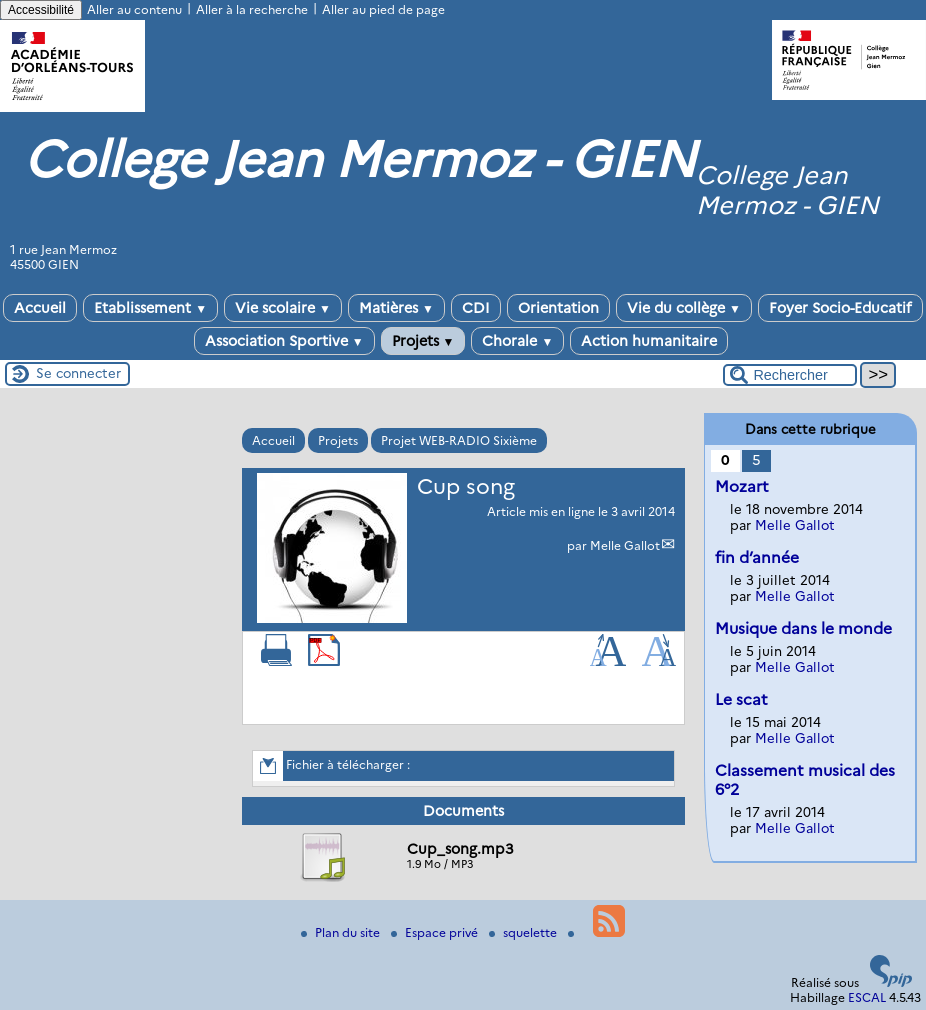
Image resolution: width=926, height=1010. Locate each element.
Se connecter (78, 373)
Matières (396, 308)
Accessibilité (41, 10)
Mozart (742, 486)
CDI (476, 308)
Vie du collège (684, 308)
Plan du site (342, 932)
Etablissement (150, 308)
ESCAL (867, 997)
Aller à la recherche (252, 9)
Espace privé (436, 932)
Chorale (517, 341)
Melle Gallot (625, 545)
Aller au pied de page (383, 9)
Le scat (741, 699)
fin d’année (757, 557)
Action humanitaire (649, 341)
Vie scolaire (283, 308)
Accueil (40, 308)
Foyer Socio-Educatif (840, 308)
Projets (423, 341)
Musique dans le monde (803, 628)
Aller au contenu (134, 9)
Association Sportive (284, 341)
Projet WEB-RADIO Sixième (459, 440)
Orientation (558, 308)
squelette (524, 932)
